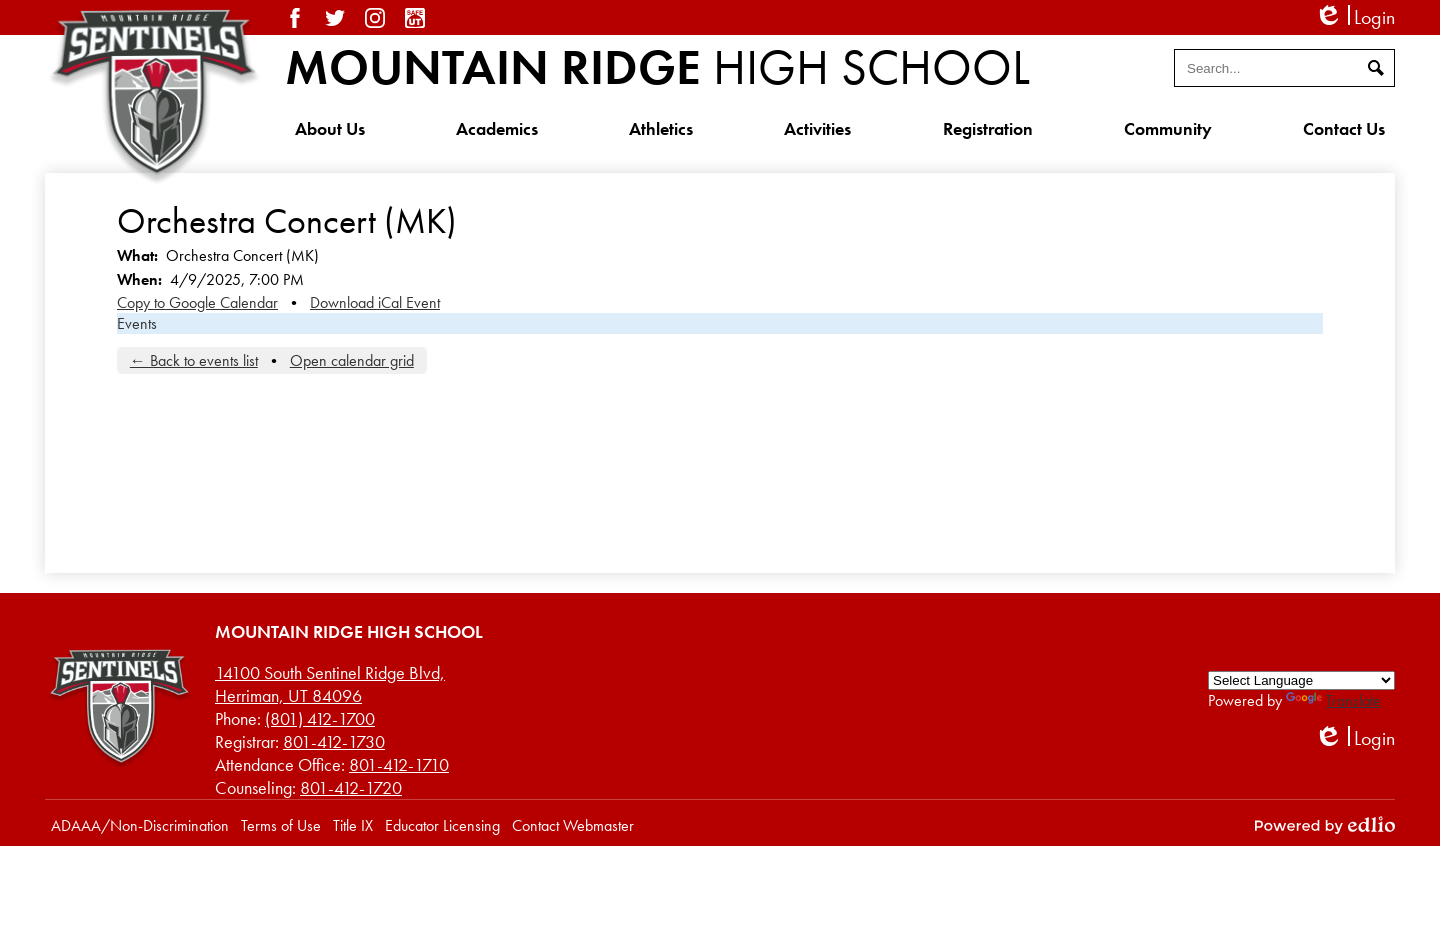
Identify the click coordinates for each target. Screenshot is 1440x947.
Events (137, 323)
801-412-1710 (399, 764)
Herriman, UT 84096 (330, 684)
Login (1354, 17)
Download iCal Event (375, 302)
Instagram (375, 18)
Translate (1333, 700)
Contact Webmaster (573, 825)
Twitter (335, 18)
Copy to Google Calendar (197, 302)
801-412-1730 (334, 741)
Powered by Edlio (1325, 825)
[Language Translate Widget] (1301, 680)
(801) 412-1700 (320, 718)
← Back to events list (194, 360)
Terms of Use (281, 825)
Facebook (295, 18)
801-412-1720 (351, 787)
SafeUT (415, 18)
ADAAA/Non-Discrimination (140, 825)
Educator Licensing (442, 825)
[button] (330, 128)
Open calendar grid (352, 360)
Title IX (353, 825)
